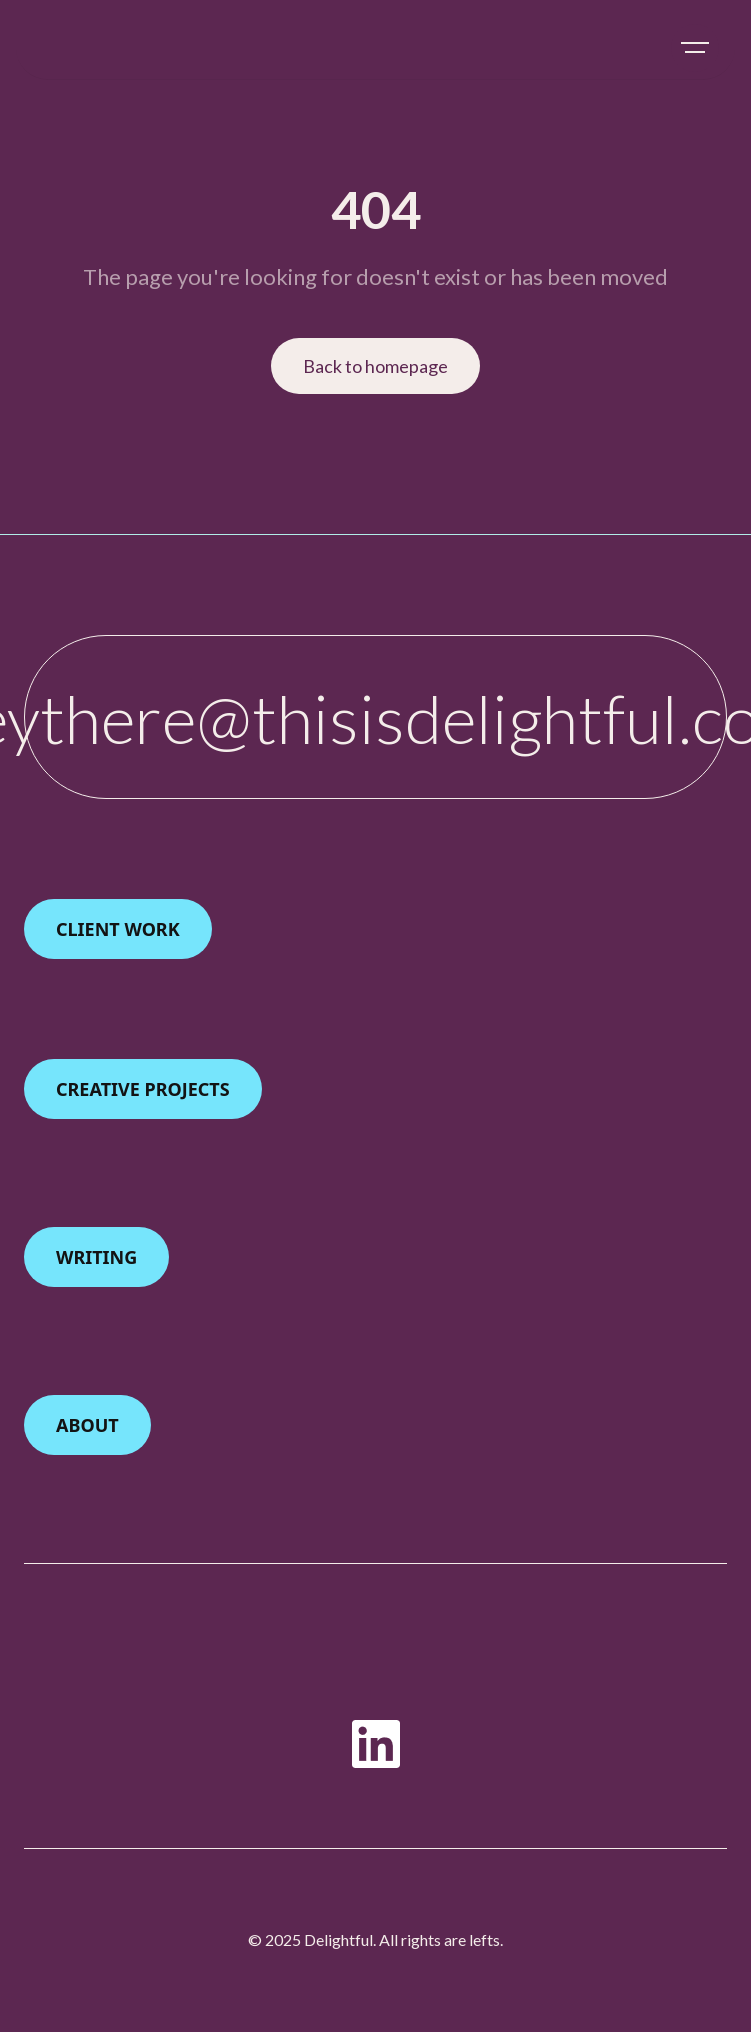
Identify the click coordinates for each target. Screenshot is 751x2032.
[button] (695, 48)
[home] (37, 48)
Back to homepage (375, 366)
